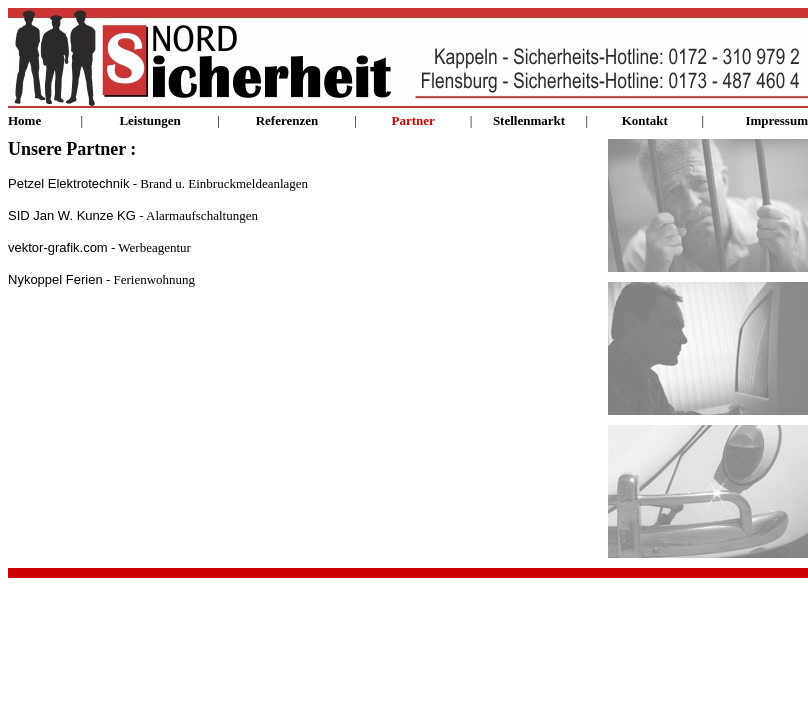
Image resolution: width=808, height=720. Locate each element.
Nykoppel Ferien (55, 279)
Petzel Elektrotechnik (68, 183)
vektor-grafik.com (58, 247)
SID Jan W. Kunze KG (72, 215)
